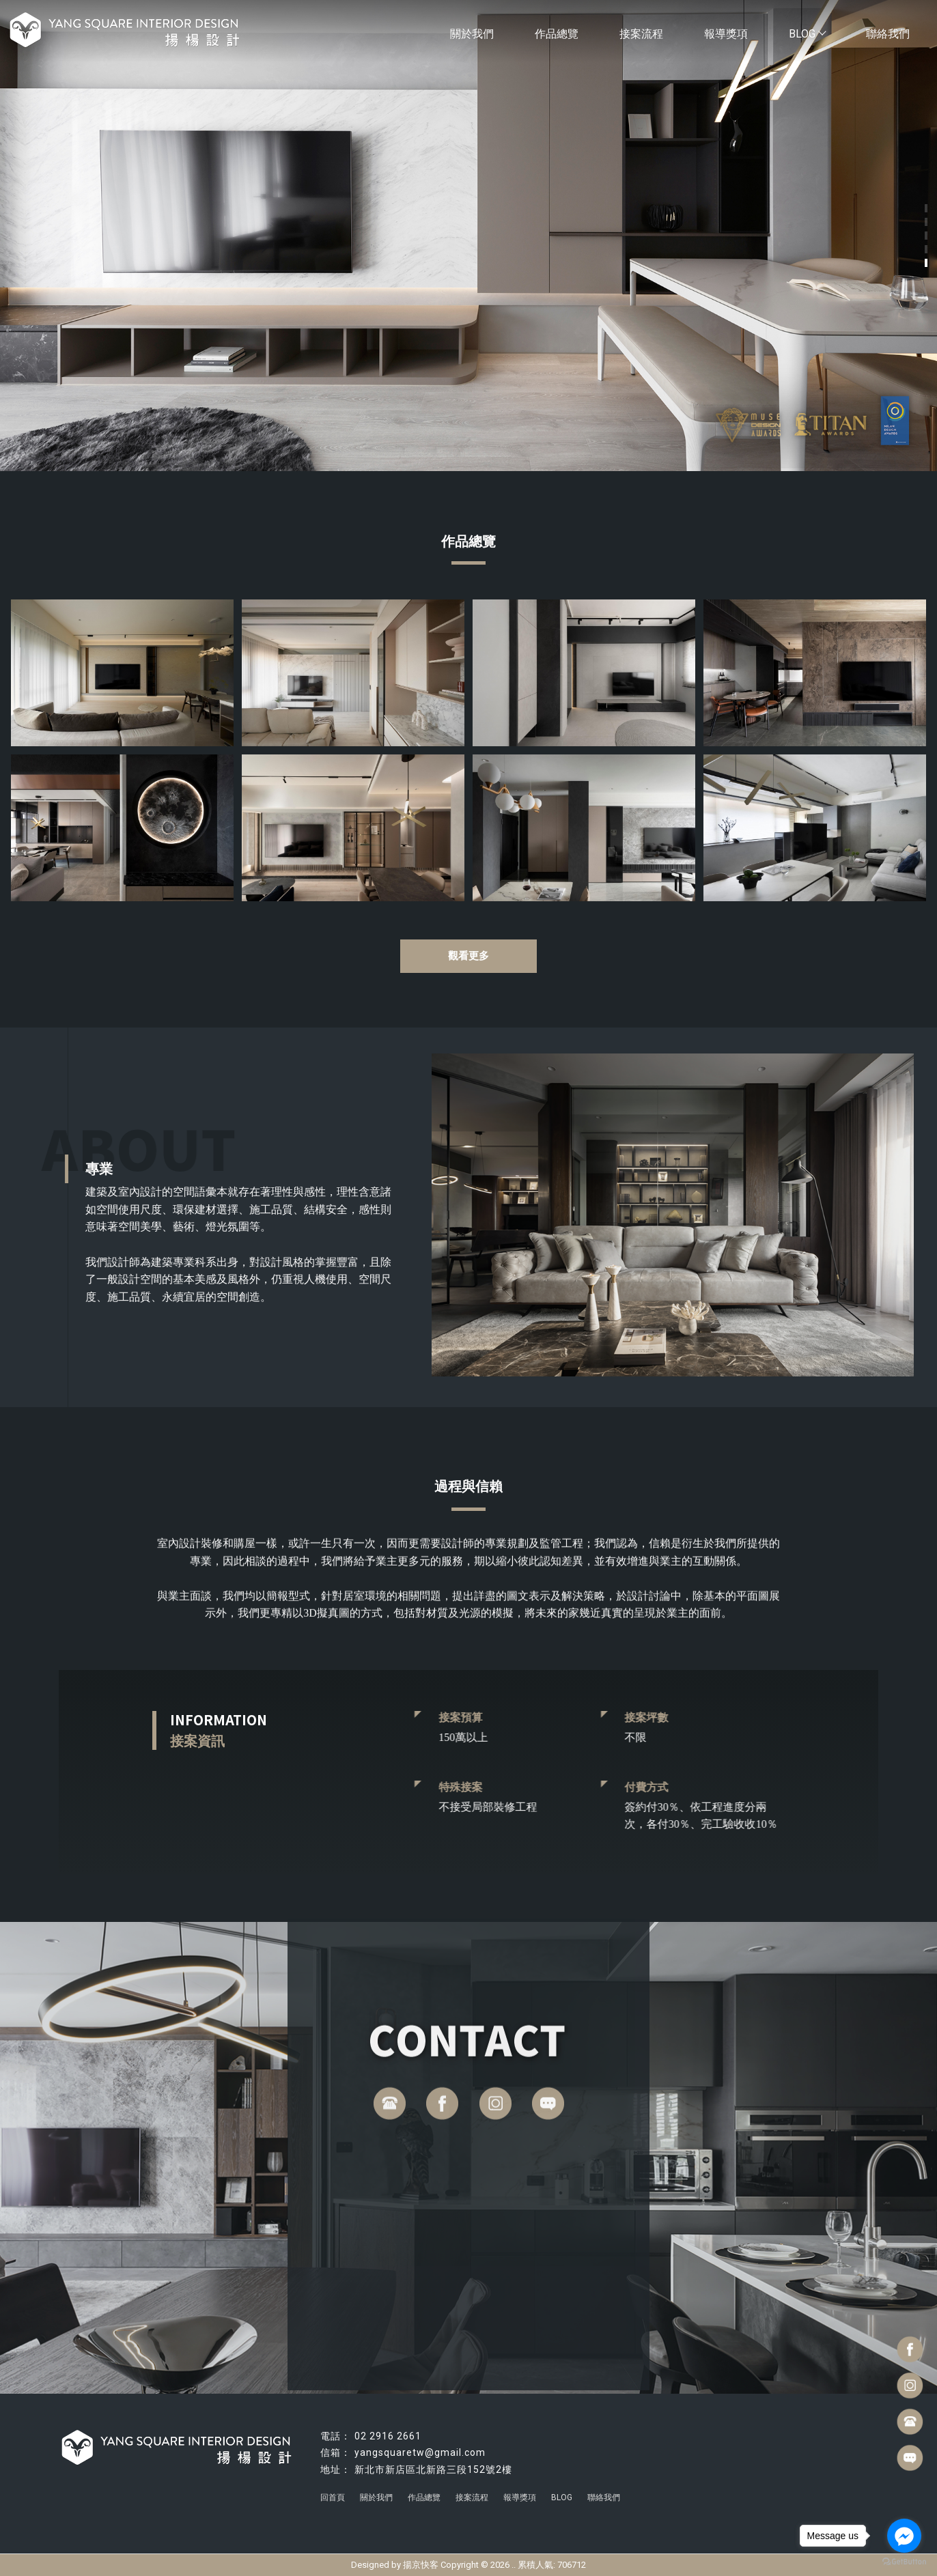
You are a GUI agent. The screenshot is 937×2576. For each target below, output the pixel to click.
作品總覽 (556, 33)
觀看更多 (468, 956)
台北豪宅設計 (515, 2508)
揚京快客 (420, 2565)
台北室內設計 (460, 2508)
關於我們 (472, 33)
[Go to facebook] (904, 2536)
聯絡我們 (888, 33)
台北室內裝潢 (571, 2508)
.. (514, 2565)
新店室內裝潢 (626, 2508)
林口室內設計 (366, 2508)
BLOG (807, 33)
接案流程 (641, 33)
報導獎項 (726, 33)
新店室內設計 (310, 2508)
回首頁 (332, 2497)
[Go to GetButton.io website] (904, 2562)
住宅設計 (413, 2508)
